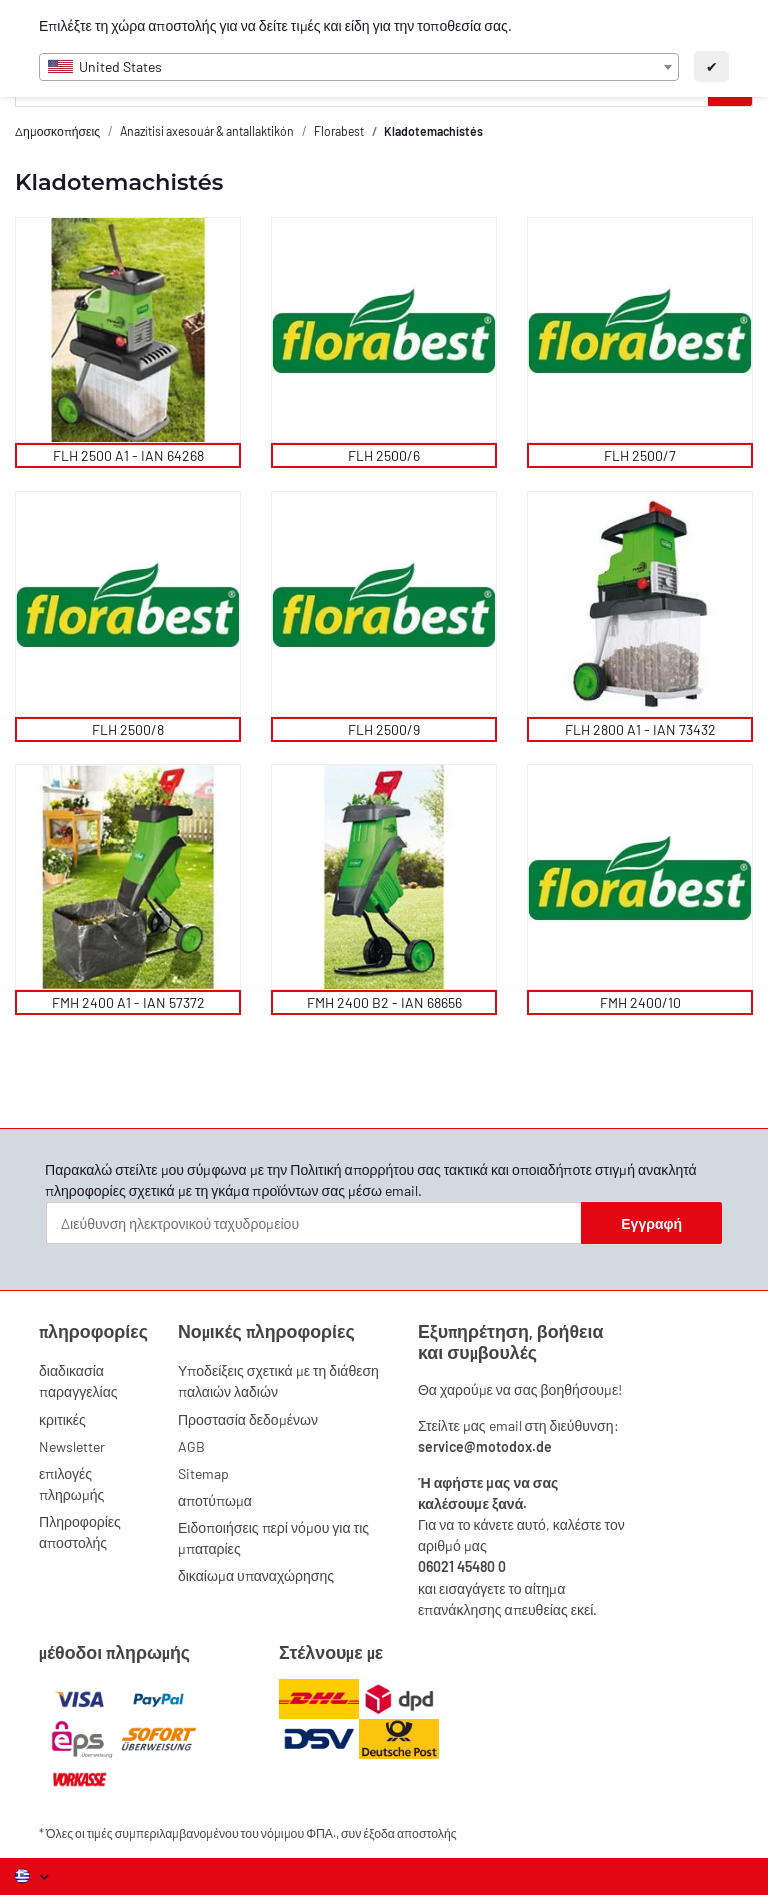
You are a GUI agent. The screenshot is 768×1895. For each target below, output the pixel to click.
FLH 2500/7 (640, 455)
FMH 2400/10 (640, 1002)
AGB (191, 1446)
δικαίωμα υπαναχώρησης (256, 1575)
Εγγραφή (651, 1223)
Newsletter (72, 1446)
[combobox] (359, 67)
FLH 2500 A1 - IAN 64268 (128, 455)
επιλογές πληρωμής (71, 1484)
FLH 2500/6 (384, 455)
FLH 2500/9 (384, 729)
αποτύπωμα (215, 1500)
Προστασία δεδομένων (248, 1419)
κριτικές (62, 1419)
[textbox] (359, 67)
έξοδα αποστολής (410, 1833)
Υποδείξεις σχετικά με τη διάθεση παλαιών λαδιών (278, 1381)
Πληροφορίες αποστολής (80, 1532)
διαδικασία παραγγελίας (78, 1381)
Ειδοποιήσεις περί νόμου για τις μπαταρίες (273, 1538)
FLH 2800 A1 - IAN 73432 (640, 729)
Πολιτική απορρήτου (352, 1169)
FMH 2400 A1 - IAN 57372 (128, 1002)
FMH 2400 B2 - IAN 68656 (384, 1002)
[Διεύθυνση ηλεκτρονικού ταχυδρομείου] (314, 1223)
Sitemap (203, 1473)
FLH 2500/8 (128, 729)
